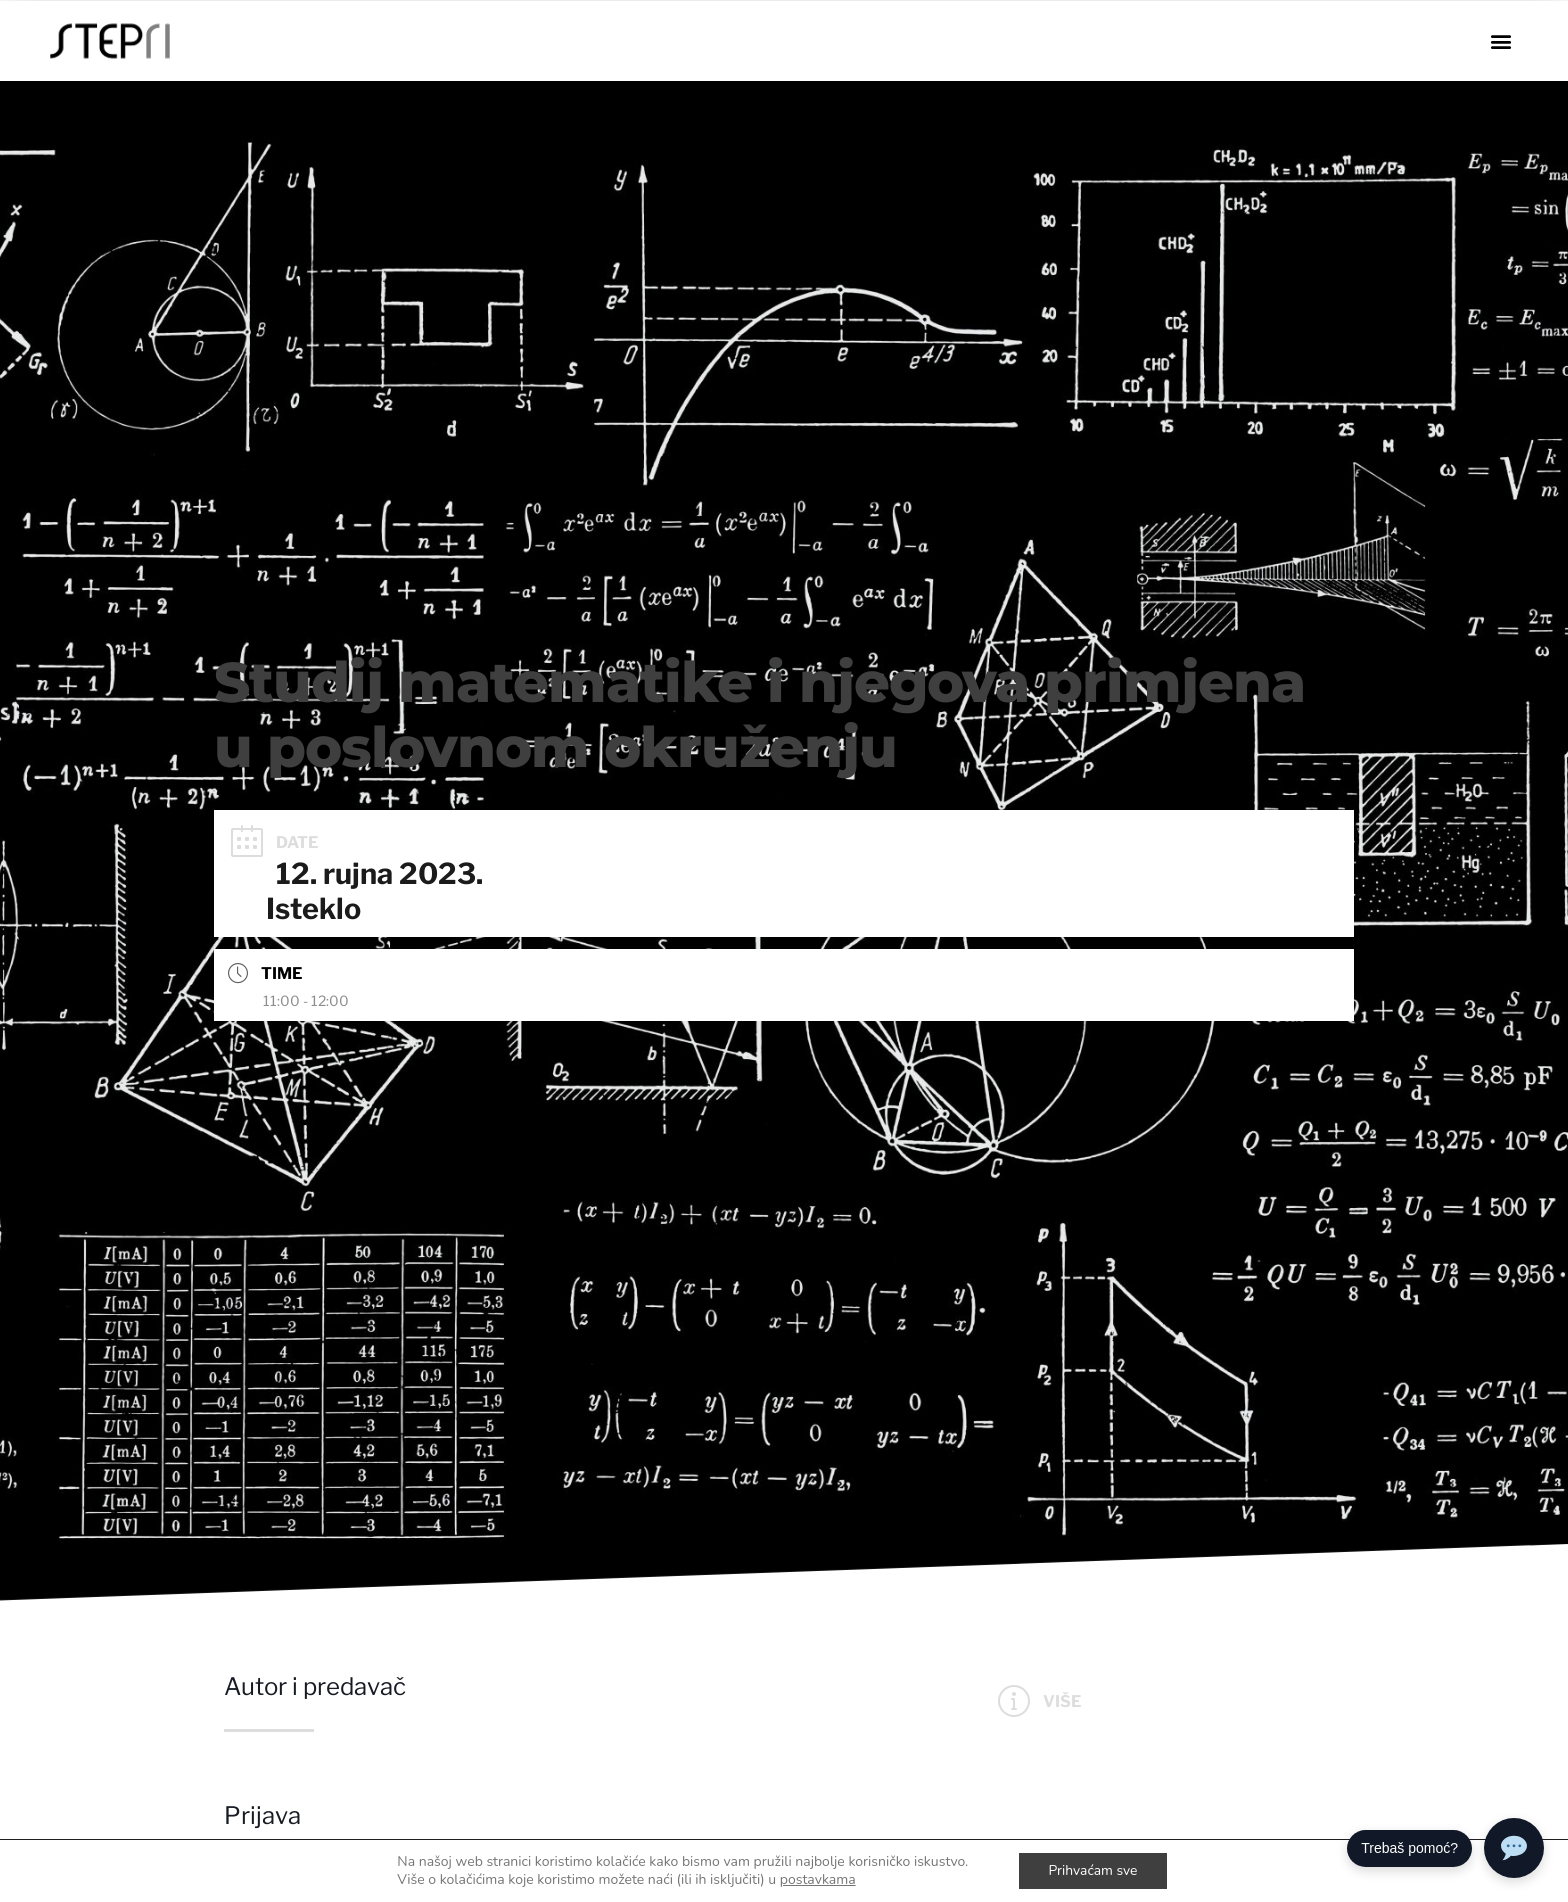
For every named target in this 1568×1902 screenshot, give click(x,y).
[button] (1500, 41)
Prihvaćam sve (1093, 1870)
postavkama (817, 1880)
